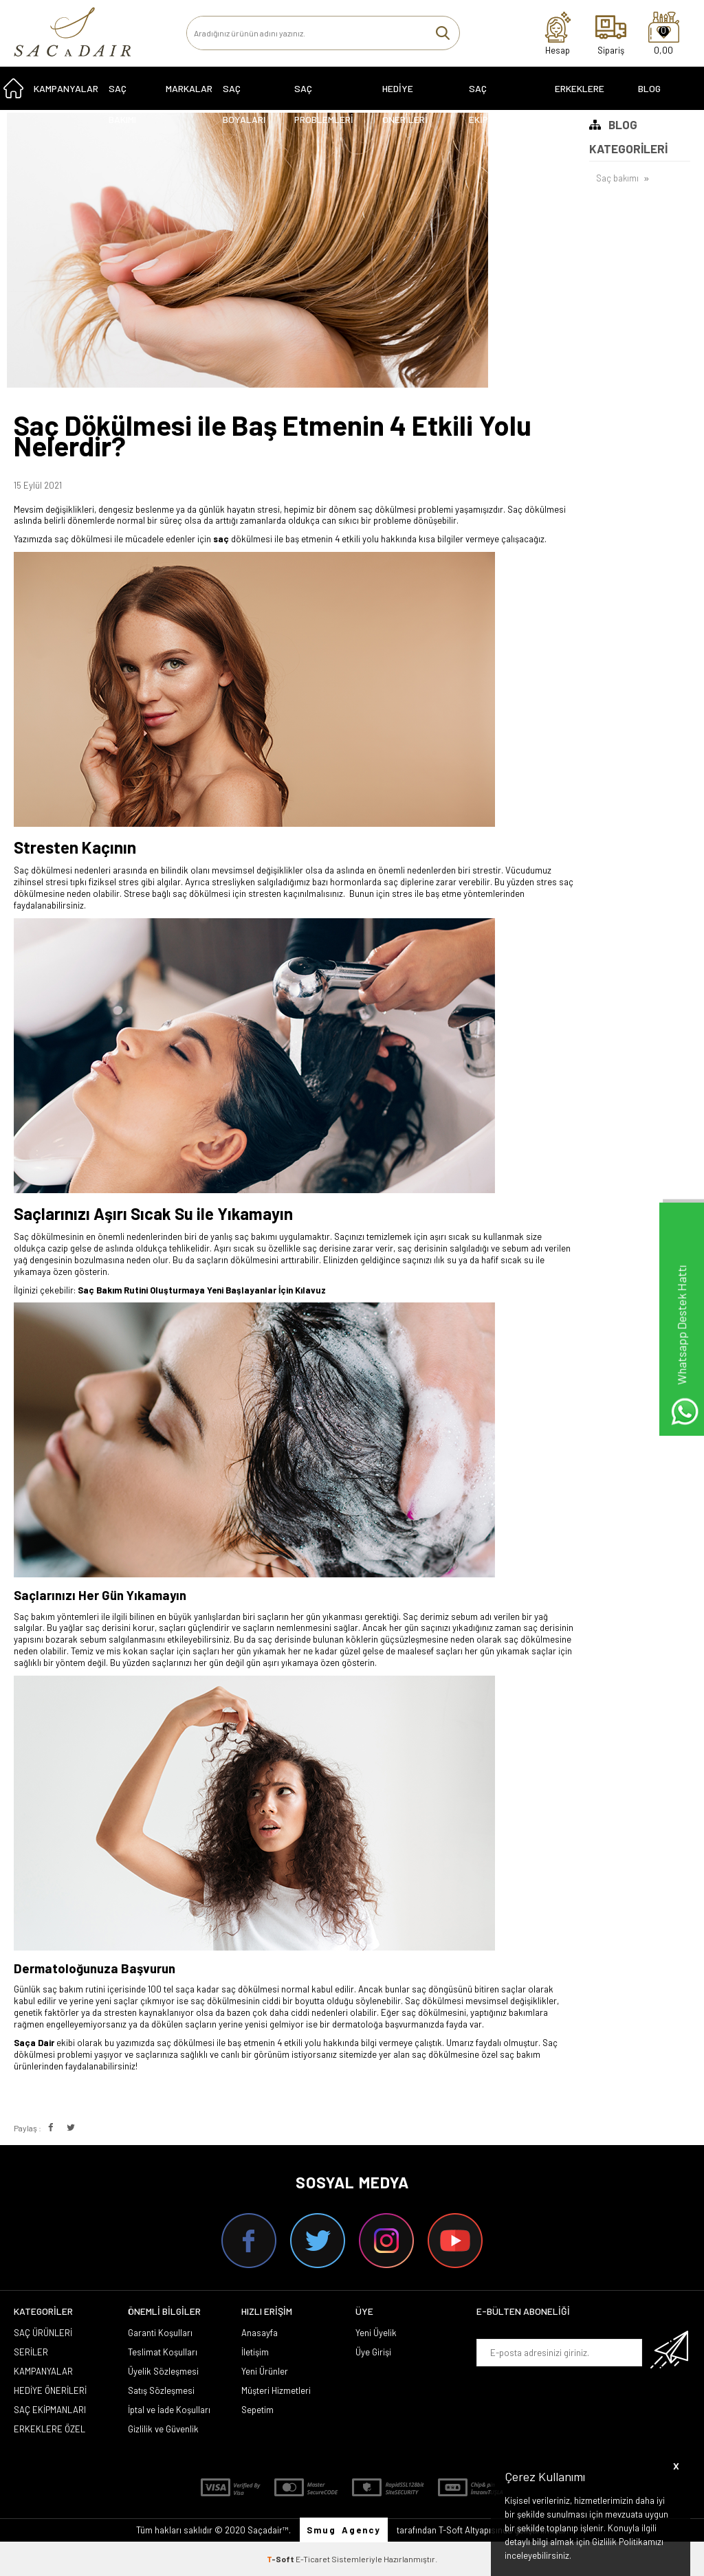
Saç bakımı (617, 178)
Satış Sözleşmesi (161, 2390)
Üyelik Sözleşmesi (163, 2371)
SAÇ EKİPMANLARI (497, 95)
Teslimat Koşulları (162, 2351)
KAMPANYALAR (66, 90)
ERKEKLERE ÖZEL (579, 95)
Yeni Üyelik (376, 2332)
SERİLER (31, 2351)
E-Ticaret (313, 2559)
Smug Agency (344, 2529)
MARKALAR (189, 90)
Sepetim (257, 2409)
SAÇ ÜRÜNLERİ (43, 2332)
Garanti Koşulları (160, 2332)
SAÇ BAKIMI (122, 95)
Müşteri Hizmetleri (276, 2390)
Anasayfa (259, 2332)
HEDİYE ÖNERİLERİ (405, 95)
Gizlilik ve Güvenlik (163, 2428)
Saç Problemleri (323, 95)
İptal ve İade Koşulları (169, 2409)
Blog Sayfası (656, 95)
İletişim (255, 2351)
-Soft (281, 2559)
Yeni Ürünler (264, 2371)
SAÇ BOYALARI (244, 95)
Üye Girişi (373, 2351)
